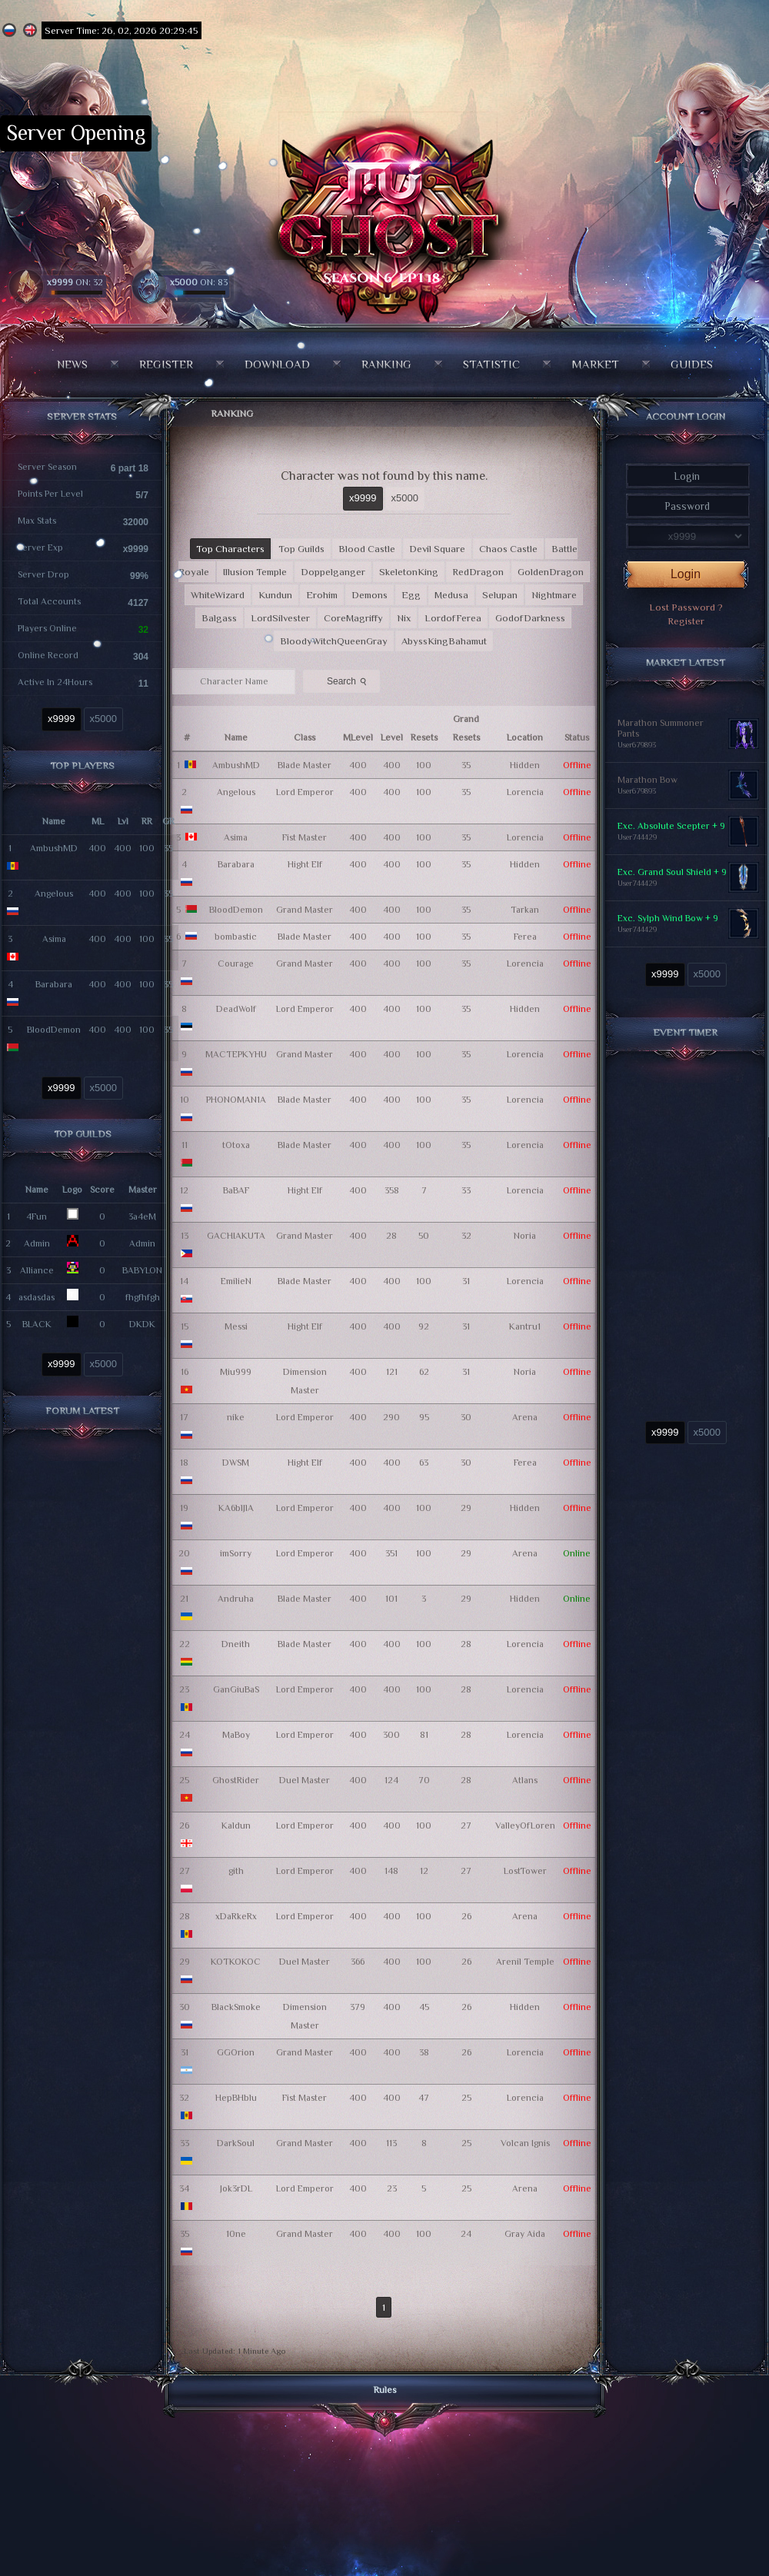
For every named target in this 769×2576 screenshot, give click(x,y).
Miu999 (235, 1371)
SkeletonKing (408, 571)
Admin (37, 1243)
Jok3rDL (236, 2188)
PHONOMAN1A (236, 1099)
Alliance (37, 1270)
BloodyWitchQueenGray (334, 641)
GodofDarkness (530, 618)
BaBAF (236, 1190)
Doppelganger (333, 571)
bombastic (236, 936)
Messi (236, 1326)
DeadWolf (236, 1008)
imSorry (235, 1553)
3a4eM (142, 1216)
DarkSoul (236, 2143)
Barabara (53, 984)
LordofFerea (452, 618)
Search (348, 680)
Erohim (322, 595)
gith (236, 1870)
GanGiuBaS (236, 1689)
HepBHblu (236, 2097)
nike (236, 1417)
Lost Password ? (686, 607)
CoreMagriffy (353, 618)
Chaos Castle (508, 548)
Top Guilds (301, 548)
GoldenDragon (551, 571)
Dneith (235, 1644)
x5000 (103, 718)
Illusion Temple (255, 571)
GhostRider (235, 1780)
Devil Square (437, 548)
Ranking (386, 364)
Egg (411, 595)
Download (277, 364)
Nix (404, 618)
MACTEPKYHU (236, 1054)
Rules (385, 2389)
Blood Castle (366, 548)
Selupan (500, 595)
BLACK (37, 1324)
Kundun (275, 595)
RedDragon (478, 571)
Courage (236, 963)
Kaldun (236, 1825)
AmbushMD (54, 848)
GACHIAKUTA (236, 1235)
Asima (54, 939)
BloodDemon (54, 1029)
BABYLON (142, 1270)
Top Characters (230, 548)
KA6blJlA (236, 1508)
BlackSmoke (236, 2007)
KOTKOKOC (236, 1961)
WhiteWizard (218, 595)
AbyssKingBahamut (444, 641)
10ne (236, 2233)
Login (686, 574)
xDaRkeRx (236, 1916)
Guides (692, 364)
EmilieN (236, 1281)
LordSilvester (280, 618)
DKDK (142, 1324)
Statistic (491, 364)
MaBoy (236, 1734)
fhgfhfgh (142, 1297)
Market (595, 364)
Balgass (219, 618)
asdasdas (36, 1297)
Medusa (451, 595)
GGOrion (236, 2052)
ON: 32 (75, 282)
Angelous (54, 893)
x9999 (61, 718)
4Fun (36, 1216)
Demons (369, 595)
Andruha (236, 1598)
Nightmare (554, 595)
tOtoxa (236, 1145)
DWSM (235, 1462)
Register (166, 364)
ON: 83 (199, 282)
